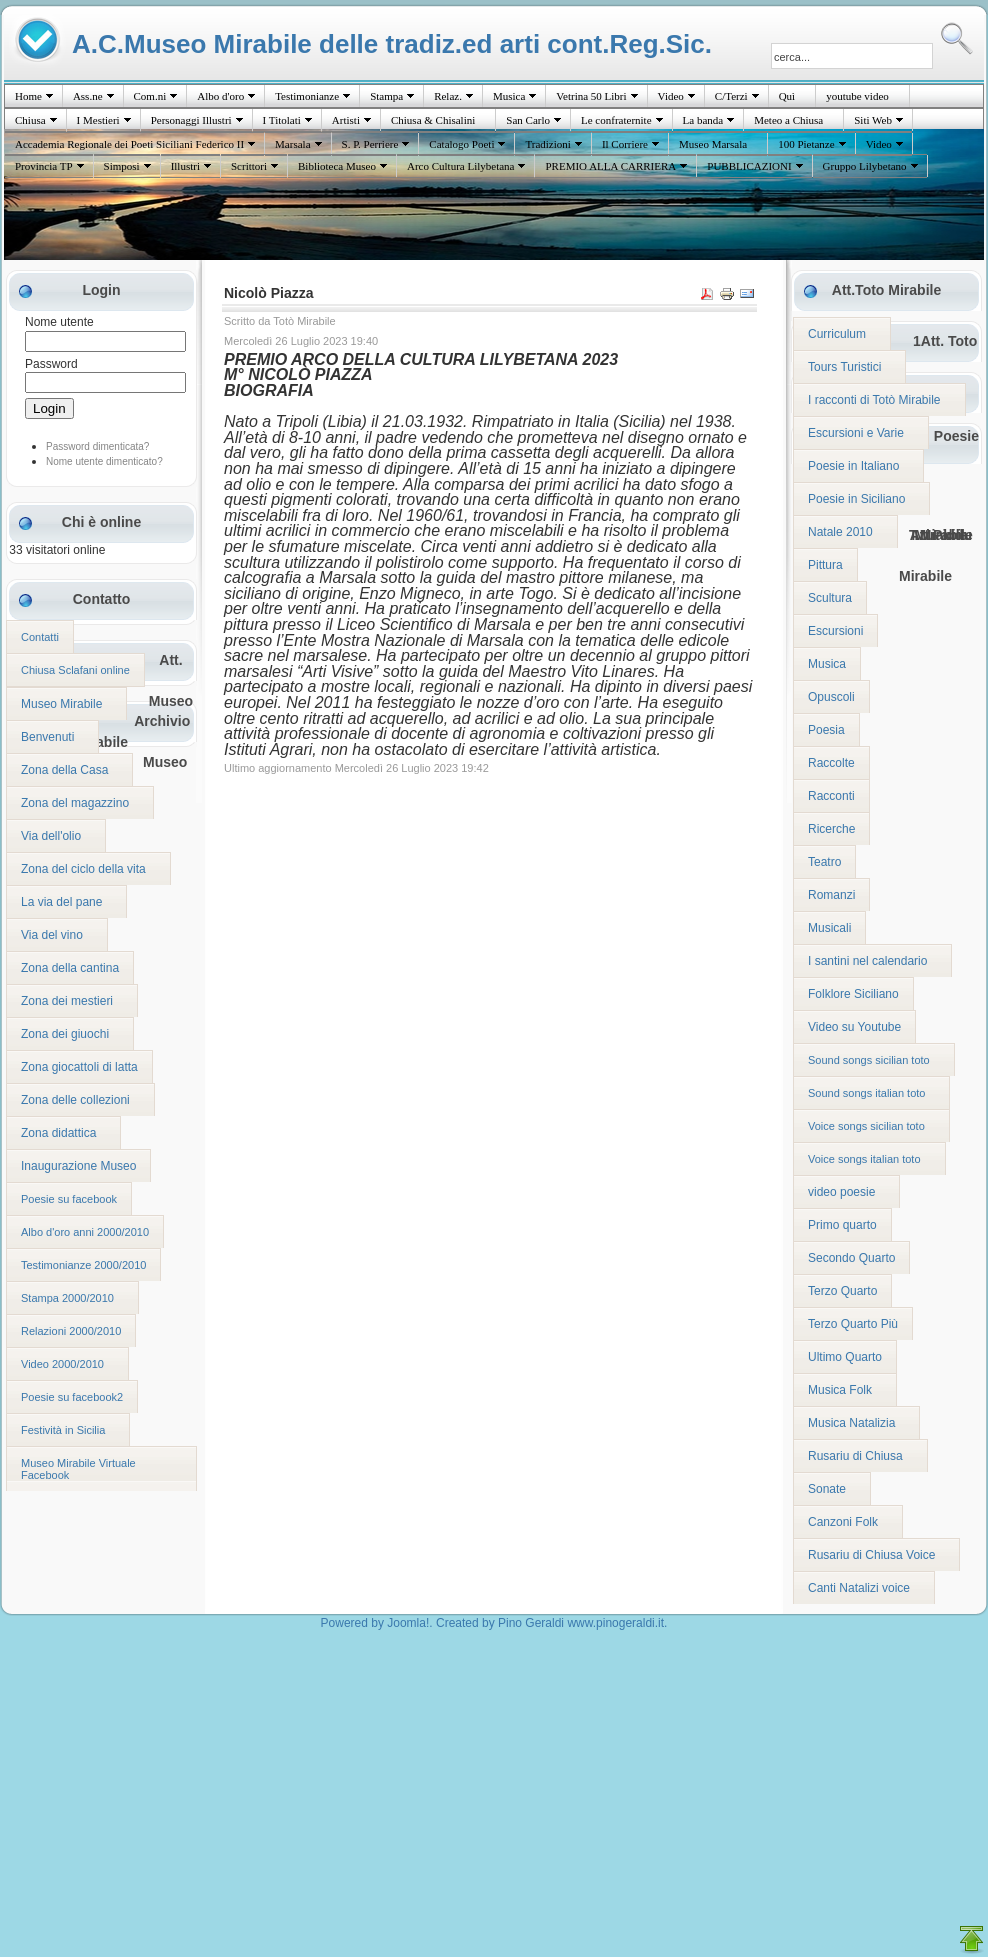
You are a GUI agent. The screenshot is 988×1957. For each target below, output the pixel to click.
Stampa (386, 96)
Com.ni (150, 96)
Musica (509, 96)
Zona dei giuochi (65, 1034)
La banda (703, 120)
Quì (787, 96)
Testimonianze (307, 96)
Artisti (346, 120)
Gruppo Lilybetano (865, 166)
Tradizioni (547, 144)
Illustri (185, 166)
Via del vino (52, 935)
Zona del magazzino (75, 803)
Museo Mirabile (61, 704)
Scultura (830, 598)
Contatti (40, 637)
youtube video (857, 96)
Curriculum (837, 334)
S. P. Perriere (370, 144)
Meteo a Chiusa (788, 120)
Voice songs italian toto (864, 1159)
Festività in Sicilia (63, 1430)
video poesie (841, 1192)
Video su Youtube (854, 1027)
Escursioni (835, 631)
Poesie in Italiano (853, 466)
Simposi (122, 166)
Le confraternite (616, 120)
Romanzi (831, 895)
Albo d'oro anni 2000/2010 (85, 1232)
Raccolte (831, 763)
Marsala (292, 144)
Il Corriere (625, 144)
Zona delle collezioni (75, 1100)
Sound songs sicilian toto (869, 1060)
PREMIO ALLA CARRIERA (610, 166)
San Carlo (528, 120)
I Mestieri (98, 120)
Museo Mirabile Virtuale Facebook (78, 1469)
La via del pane (61, 902)
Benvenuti (47, 737)
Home (28, 96)
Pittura (825, 565)
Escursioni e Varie (856, 433)
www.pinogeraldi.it (615, 1623)
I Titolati (282, 120)
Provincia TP (44, 166)
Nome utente (59, 322)
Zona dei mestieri (67, 1001)
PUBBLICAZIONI (749, 166)
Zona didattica (58, 1133)
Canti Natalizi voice (859, 1588)
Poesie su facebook (69, 1199)
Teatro (824, 862)
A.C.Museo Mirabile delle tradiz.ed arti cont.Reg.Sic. (392, 43)
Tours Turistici (844, 367)
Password (51, 364)
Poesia (826, 730)
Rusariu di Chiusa (855, 1456)
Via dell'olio (51, 836)
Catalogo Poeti (461, 144)
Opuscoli (831, 697)
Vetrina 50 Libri (591, 96)
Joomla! (408, 1623)
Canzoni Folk (843, 1522)
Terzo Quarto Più (853, 1324)
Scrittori (249, 166)
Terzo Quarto (842, 1291)
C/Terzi (731, 96)
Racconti (831, 796)
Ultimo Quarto (845, 1357)
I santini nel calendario (867, 961)
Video (671, 96)
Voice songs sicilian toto (866, 1126)
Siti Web (873, 120)
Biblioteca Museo (337, 166)
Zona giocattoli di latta (79, 1067)
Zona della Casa (64, 770)
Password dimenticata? (97, 446)
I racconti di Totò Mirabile (874, 400)
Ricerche (831, 829)
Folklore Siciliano (853, 994)
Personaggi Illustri (191, 120)
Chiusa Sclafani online (75, 670)
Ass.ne (88, 96)
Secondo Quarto (851, 1258)
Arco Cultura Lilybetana (461, 166)
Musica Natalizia (851, 1423)
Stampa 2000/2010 (67, 1298)
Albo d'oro (220, 96)
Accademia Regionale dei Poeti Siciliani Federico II (129, 144)
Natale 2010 (840, 532)
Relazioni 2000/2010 (71, 1331)
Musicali (829, 928)
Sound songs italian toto (866, 1093)
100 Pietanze (806, 144)
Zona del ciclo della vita (83, 869)
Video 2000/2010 (62, 1364)
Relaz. (448, 96)
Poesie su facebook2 (72, 1397)
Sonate (827, 1489)
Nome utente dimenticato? (104, 461)
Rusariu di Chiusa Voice (871, 1555)
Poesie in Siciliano (856, 499)
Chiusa (30, 120)
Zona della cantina (70, 968)
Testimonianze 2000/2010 (83, 1265)
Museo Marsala (713, 144)
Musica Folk (840, 1390)
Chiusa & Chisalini (433, 120)
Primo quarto (842, 1225)
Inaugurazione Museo (78, 1166)
